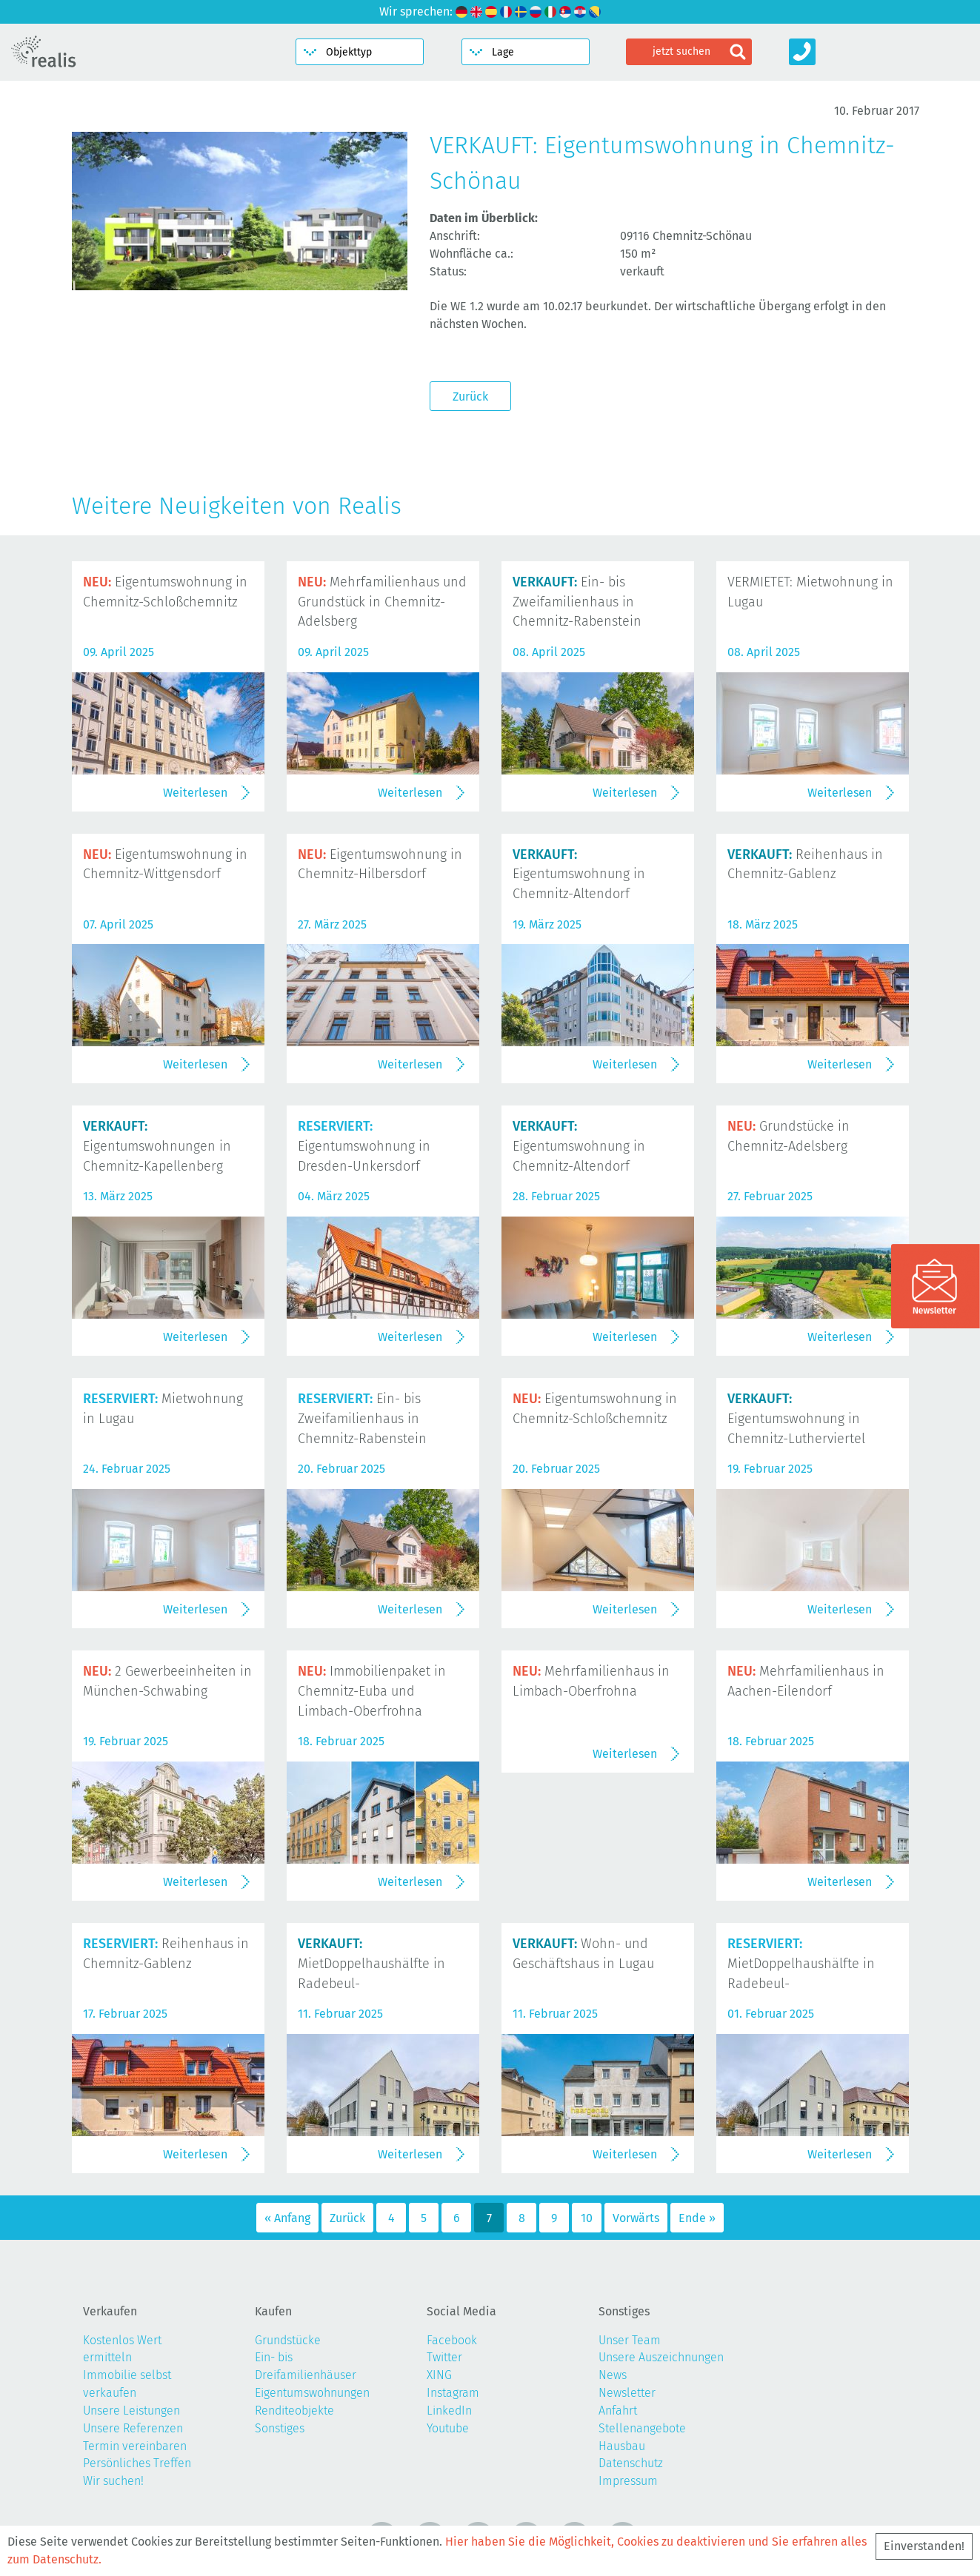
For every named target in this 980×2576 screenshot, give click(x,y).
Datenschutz (631, 2463)
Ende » (697, 2218)
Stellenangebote (642, 2428)
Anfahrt (618, 2410)
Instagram (453, 2393)
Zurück (470, 396)
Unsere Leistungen (131, 2410)
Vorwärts (636, 2218)
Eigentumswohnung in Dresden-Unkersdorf (364, 1146)
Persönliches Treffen (137, 2463)
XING (439, 2375)
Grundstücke (288, 2340)
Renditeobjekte (294, 2410)
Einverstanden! (924, 2546)
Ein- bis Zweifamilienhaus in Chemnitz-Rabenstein (577, 602)
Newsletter (627, 2393)
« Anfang (287, 2218)
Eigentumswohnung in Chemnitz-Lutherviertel (796, 1419)
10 (587, 2218)
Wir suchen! (113, 2481)
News (613, 2375)
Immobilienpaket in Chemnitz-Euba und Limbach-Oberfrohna (372, 1691)
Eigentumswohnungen (312, 2393)
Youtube (448, 2428)
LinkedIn (449, 2410)
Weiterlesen (195, 793)
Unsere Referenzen (133, 2428)
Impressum (628, 2481)
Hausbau (622, 2446)
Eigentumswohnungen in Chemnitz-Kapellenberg (157, 1146)
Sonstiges (279, 2428)
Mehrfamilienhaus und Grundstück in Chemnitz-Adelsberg (382, 602)
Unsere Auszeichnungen (661, 2357)
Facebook (452, 2340)
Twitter (444, 2357)
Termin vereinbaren (135, 2446)
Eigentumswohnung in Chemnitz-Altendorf (579, 874)
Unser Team (630, 2340)
